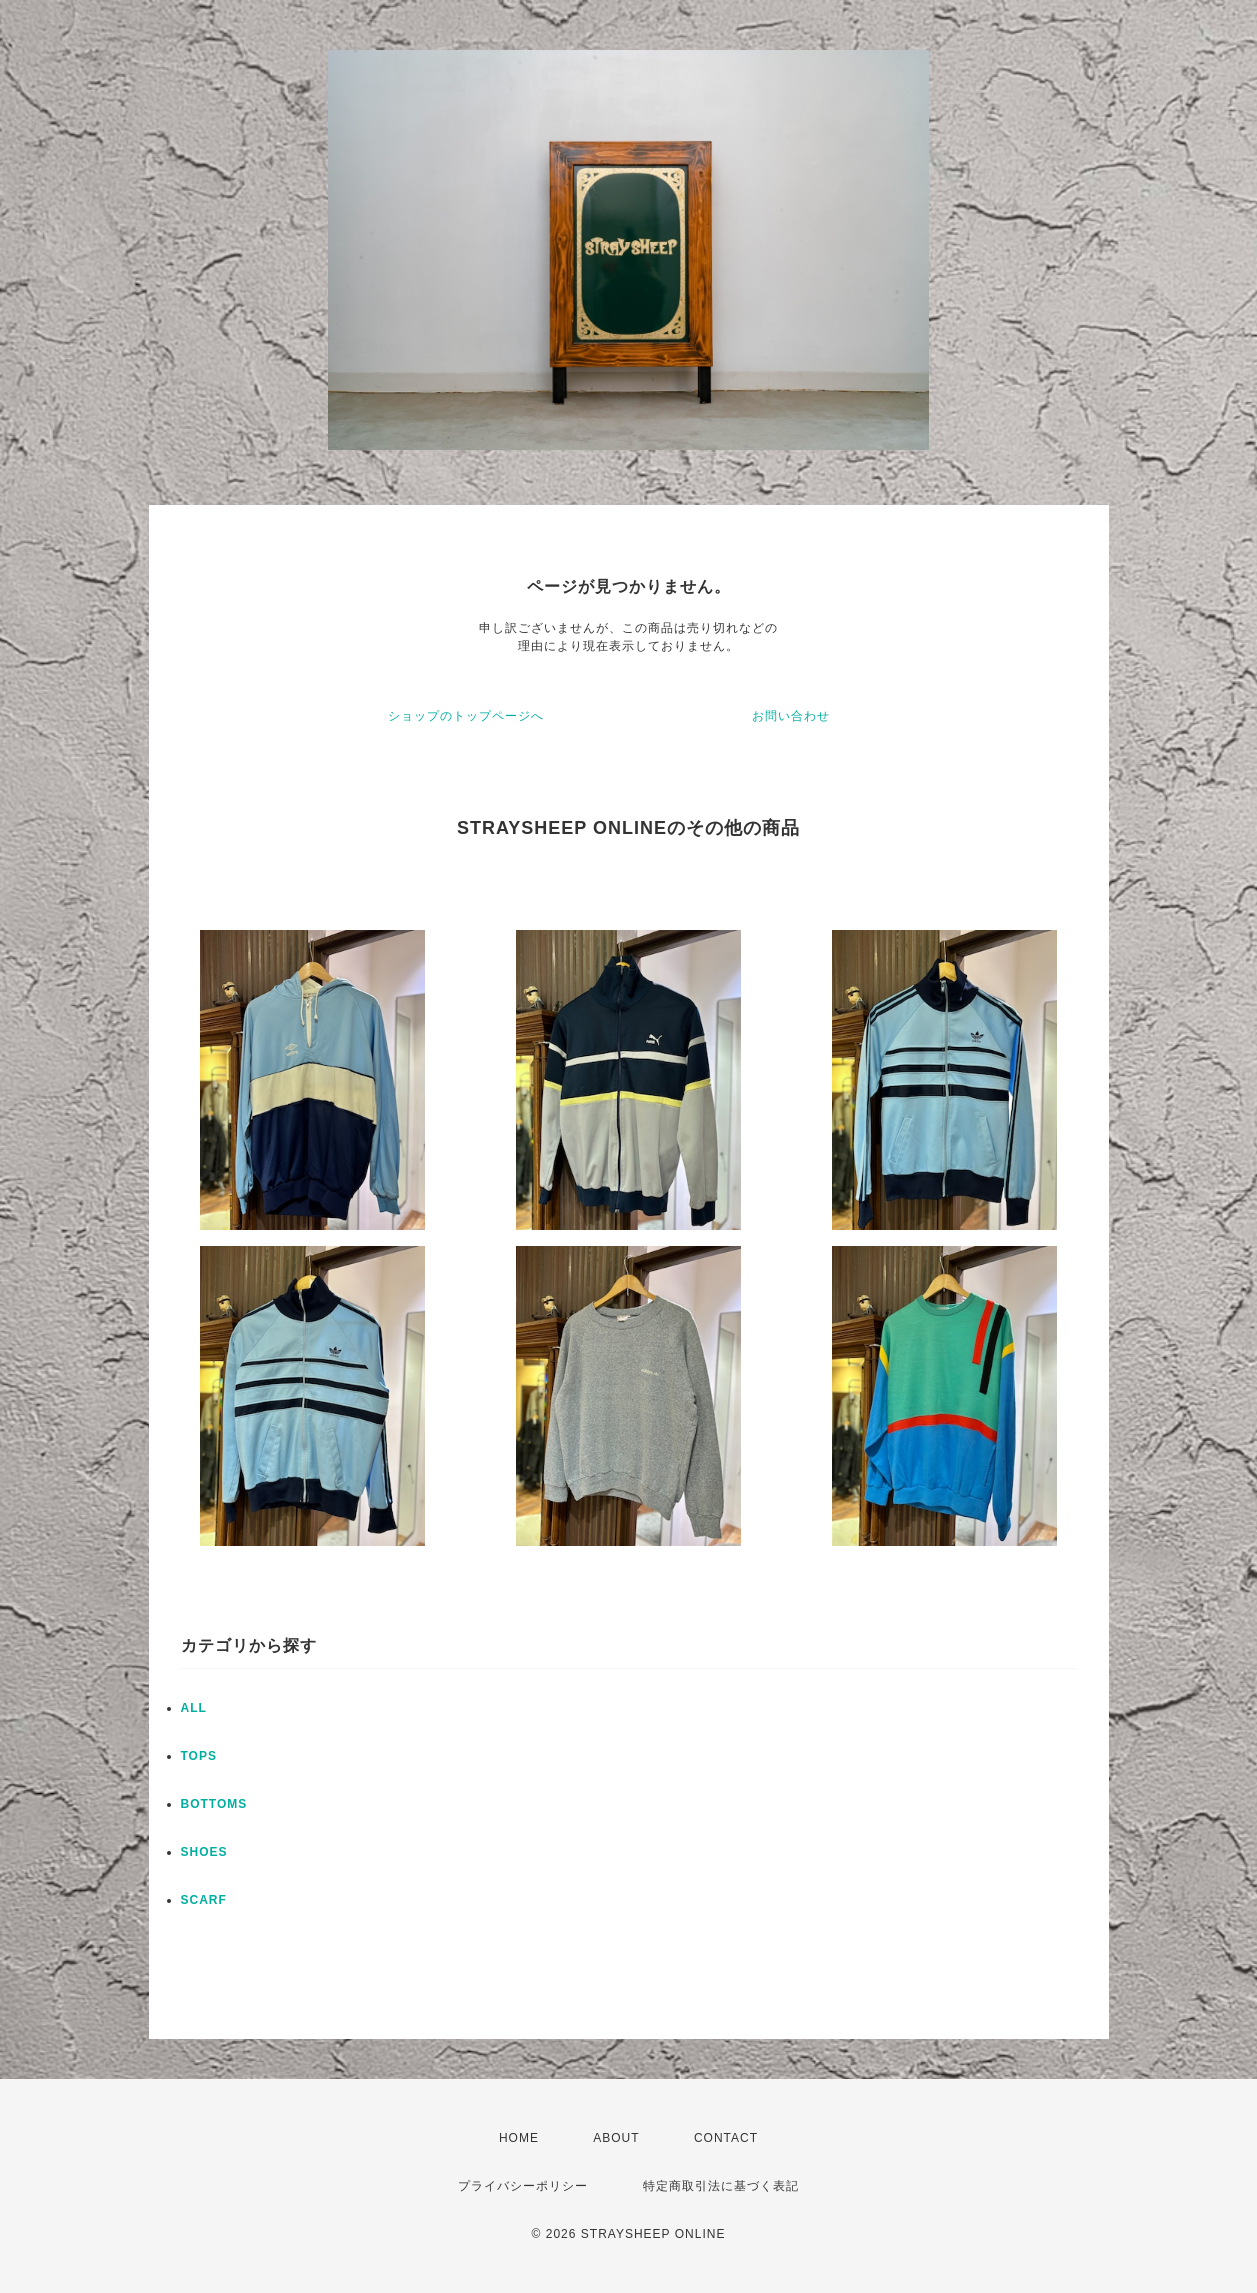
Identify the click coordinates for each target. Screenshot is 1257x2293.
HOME (519, 2138)
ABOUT (616, 2138)
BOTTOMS (214, 1804)
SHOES (204, 1852)
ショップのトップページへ (466, 716)
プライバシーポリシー (523, 2186)
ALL (194, 1708)
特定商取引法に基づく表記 (721, 2186)
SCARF (204, 1900)
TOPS (199, 1756)
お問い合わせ (791, 716)
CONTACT (726, 2138)
